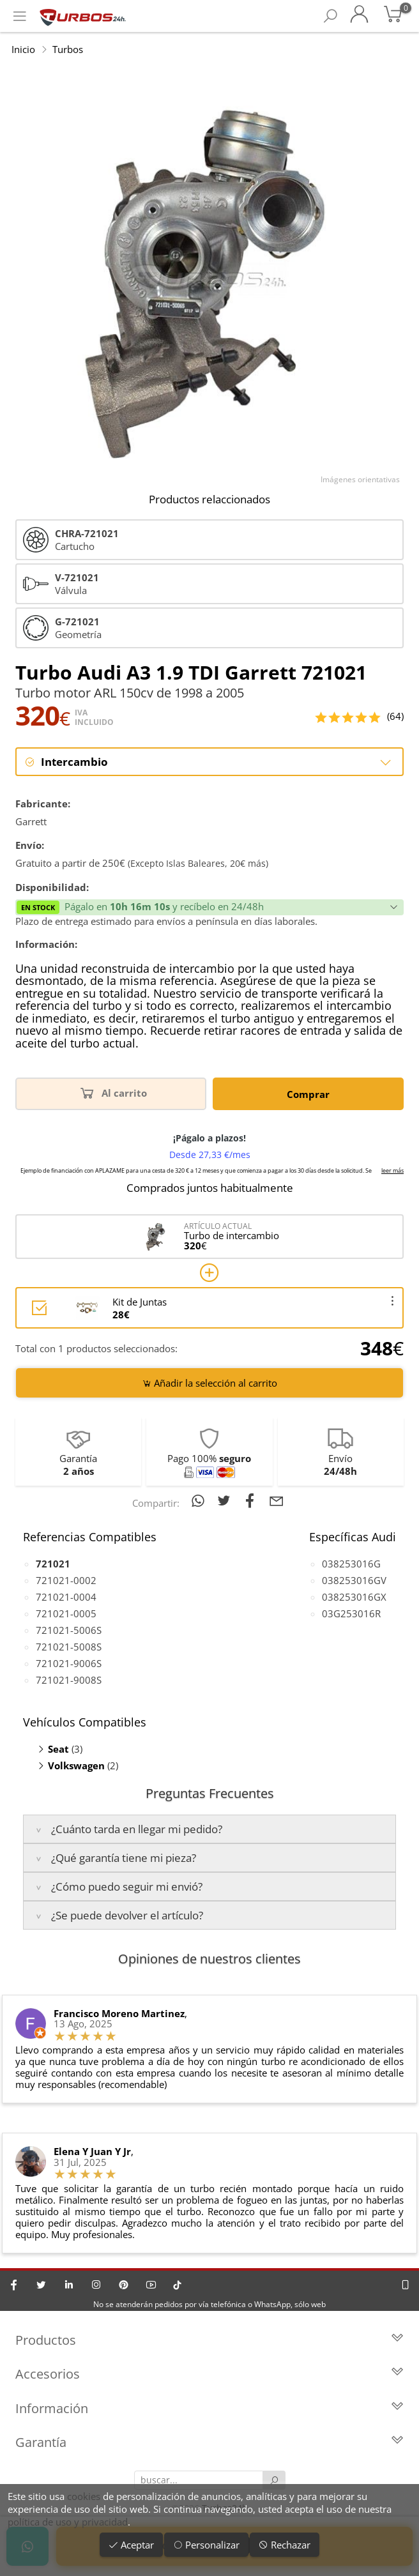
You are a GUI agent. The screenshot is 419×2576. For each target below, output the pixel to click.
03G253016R (351, 1613)
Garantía (209, 2443)
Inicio (23, 49)
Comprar (308, 1094)
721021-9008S (69, 1679)
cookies (83, 2496)
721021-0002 (66, 1580)
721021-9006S (69, 1663)
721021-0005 (66, 1613)
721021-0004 (66, 1596)
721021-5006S (69, 1630)
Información (209, 2409)
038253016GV (354, 1580)
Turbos (67, 49)
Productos (209, 2340)
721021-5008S (69, 1646)
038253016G (351, 1563)
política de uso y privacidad (68, 2521)
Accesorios (209, 2375)
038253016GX (354, 1596)
